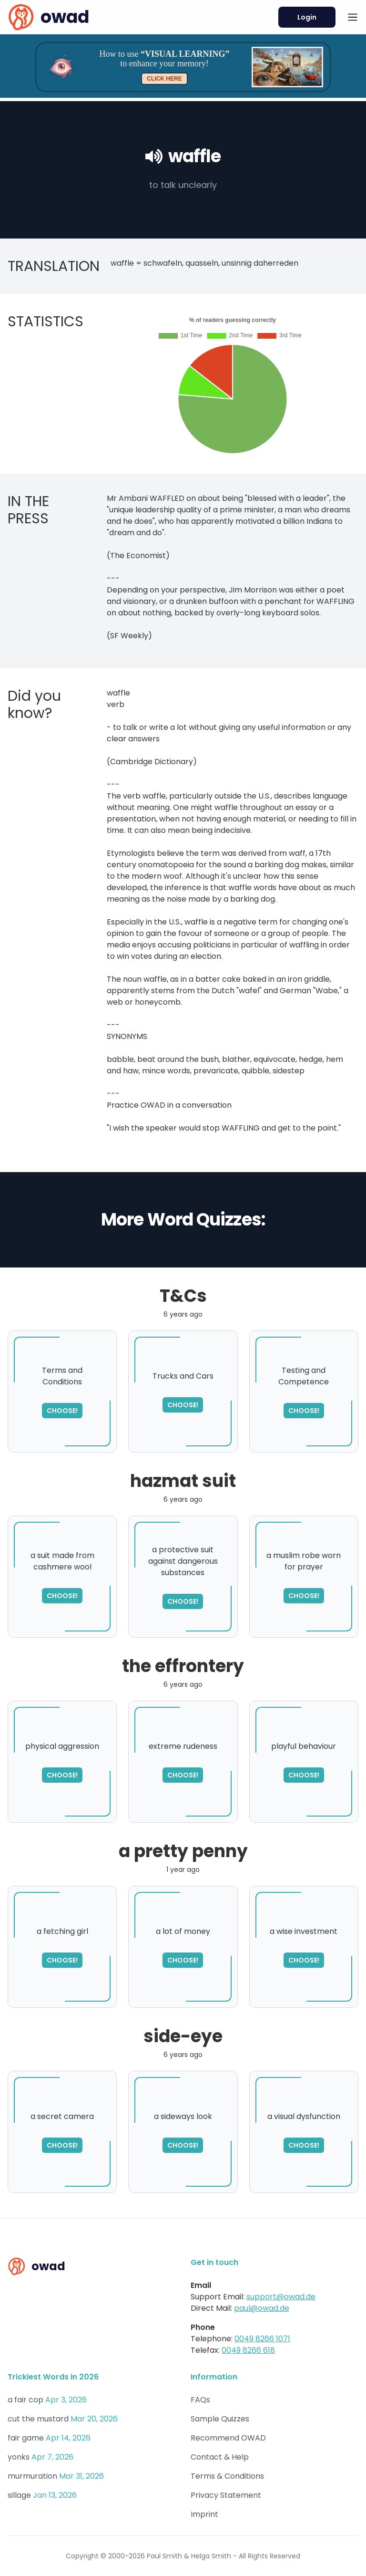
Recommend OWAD (228, 2437)
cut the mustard (38, 2418)
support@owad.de (280, 2296)
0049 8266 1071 (262, 2338)
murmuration (32, 2476)
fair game (26, 2437)
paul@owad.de (261, 2308)
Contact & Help (220, 2456)
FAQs (200, 2399)
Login (306, 17)
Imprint (204, 2514)
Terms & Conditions (227, 2476)
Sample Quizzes (220, 2418)
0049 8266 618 (248, 2350)
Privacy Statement (226, 2495)
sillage (19, 2495)
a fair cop (25, 2399)
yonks (19, 2456)
